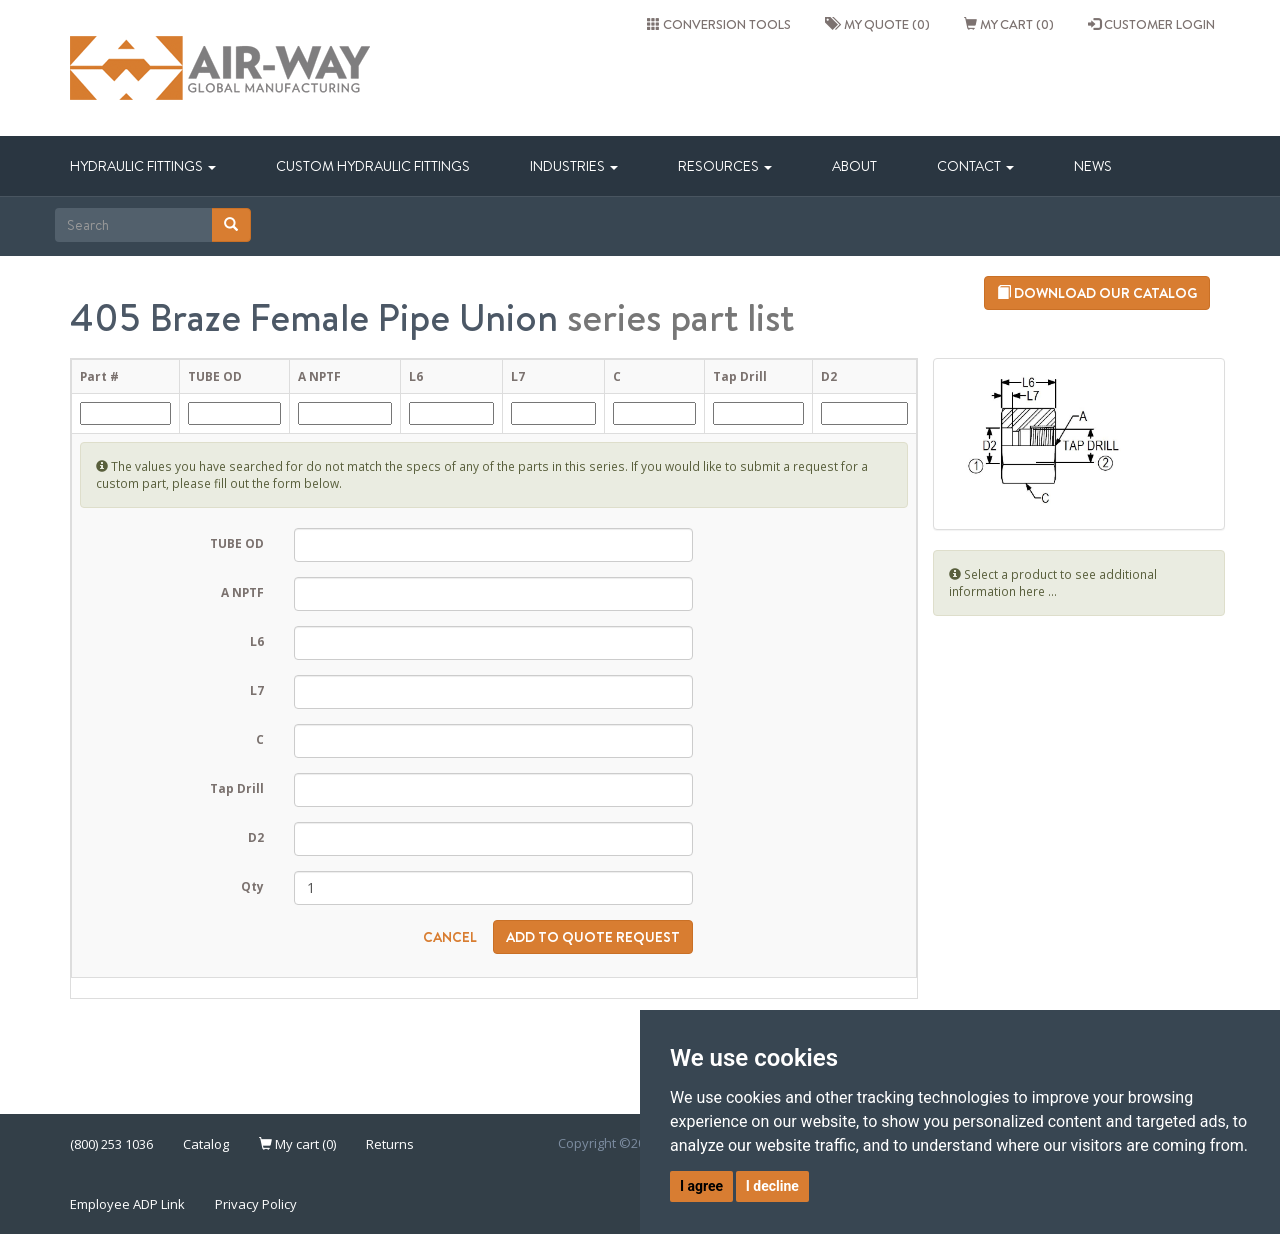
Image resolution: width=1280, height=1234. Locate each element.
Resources (725, 166)
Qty (252, 886)
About (854, 166)
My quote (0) (877, 24)
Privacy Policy (256, 1204)
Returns (390, 1144)
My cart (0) (1009, 24)
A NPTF (242, 592)
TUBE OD (237, 543)
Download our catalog (1097, 293)
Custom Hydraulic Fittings (373, 166)
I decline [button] (772, 1186)
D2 (256, 837)
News (1093, 166)
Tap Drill (237, 788)
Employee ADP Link (127, 1204)
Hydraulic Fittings (143, 166)
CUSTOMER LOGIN (1151, 24)
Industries (574, 166)
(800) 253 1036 (111, 1144)
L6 (257, 641)
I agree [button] (701, 1186)
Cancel (450, 937)
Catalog (206, 1144)
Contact (975, 166)
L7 (257, 690)
